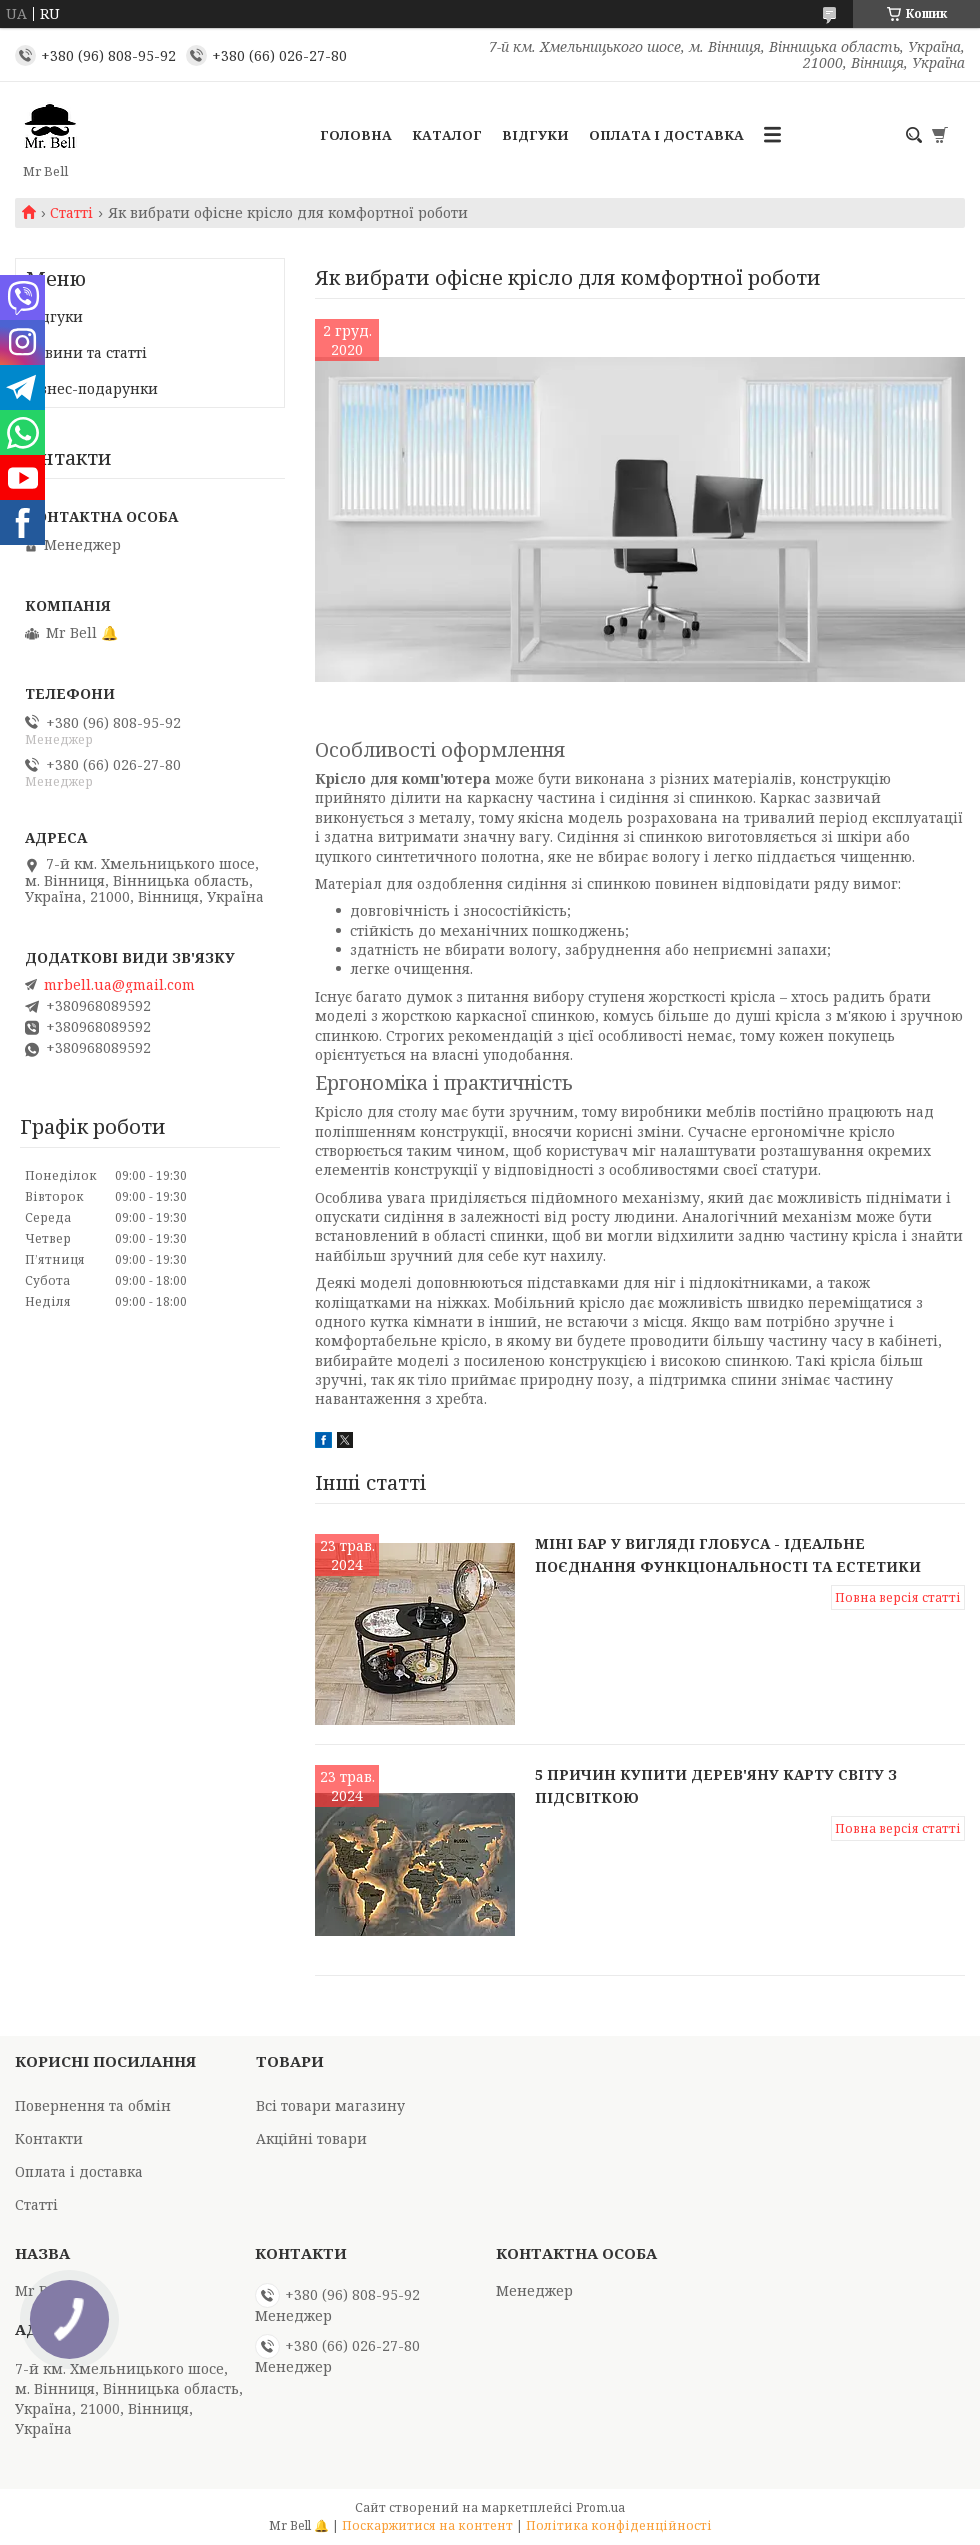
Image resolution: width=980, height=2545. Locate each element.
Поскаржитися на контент (427, 2525)
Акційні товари (311, 2138)
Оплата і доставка (666, 135)
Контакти (49, 2138)
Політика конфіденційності (619, 2525)
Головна (356, 135)
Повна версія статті (898, 1597)
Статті (71, 213)
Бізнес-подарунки (92, 388)
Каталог (447, 135)
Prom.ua (600, 2507)
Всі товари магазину (330, 2105)
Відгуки (535, 135)
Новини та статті (86, 352)
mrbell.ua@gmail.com (119, 985)
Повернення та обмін (93, 2105)
